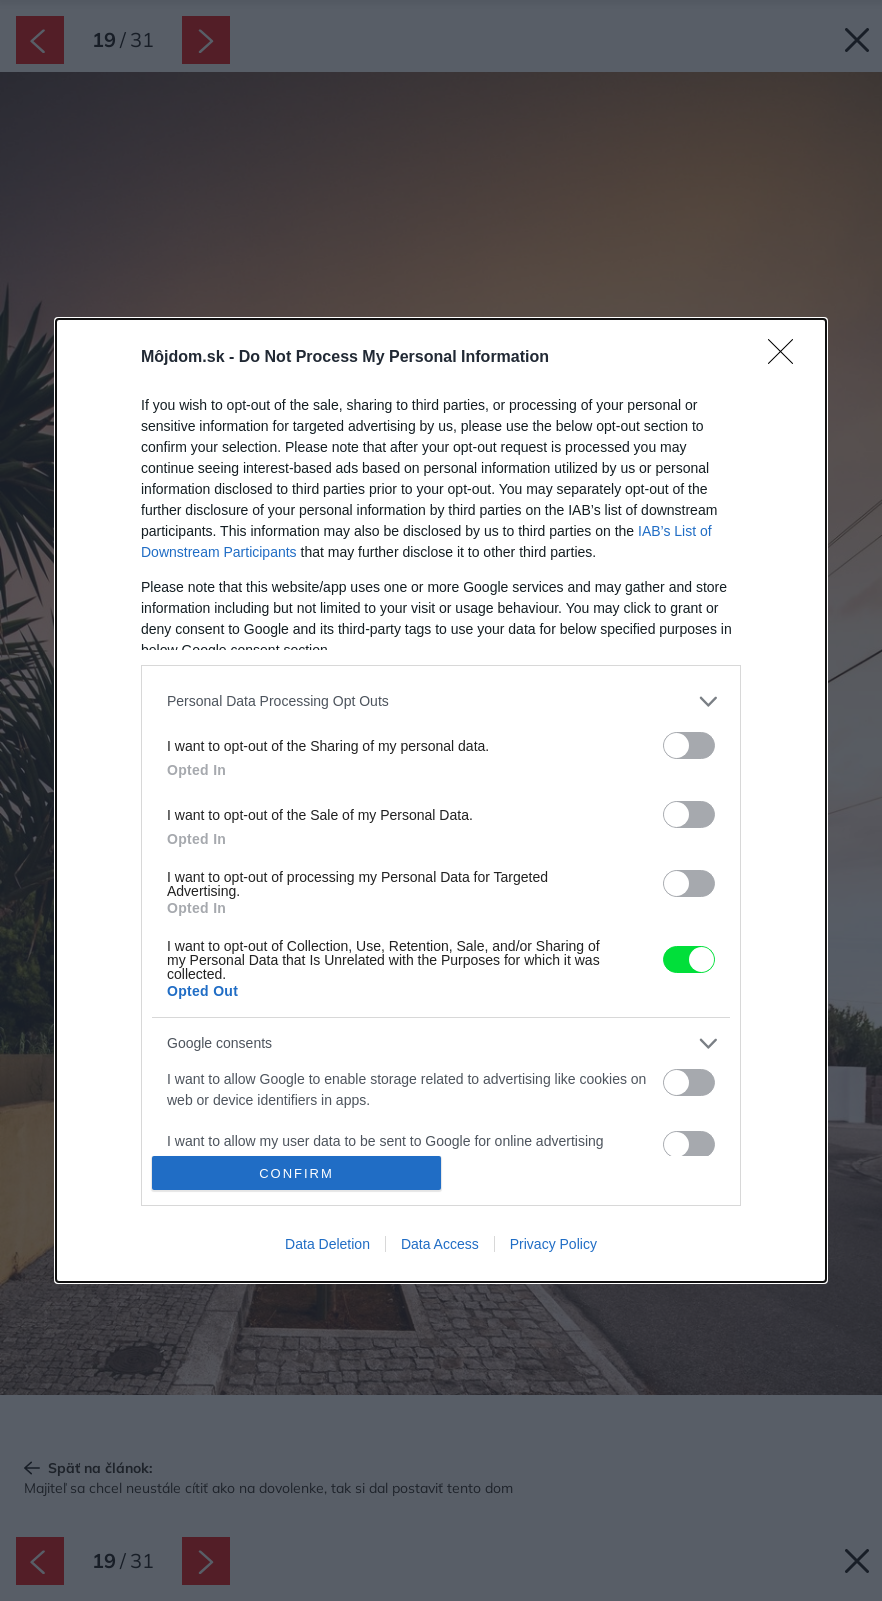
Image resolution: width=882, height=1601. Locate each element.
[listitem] (441, 701)
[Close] (787, 358)
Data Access (440, 1244)
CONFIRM (296, 1173)
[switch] (689, 745)
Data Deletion (327, 1244)
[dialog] (441, 800)
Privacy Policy (553, 1244)
